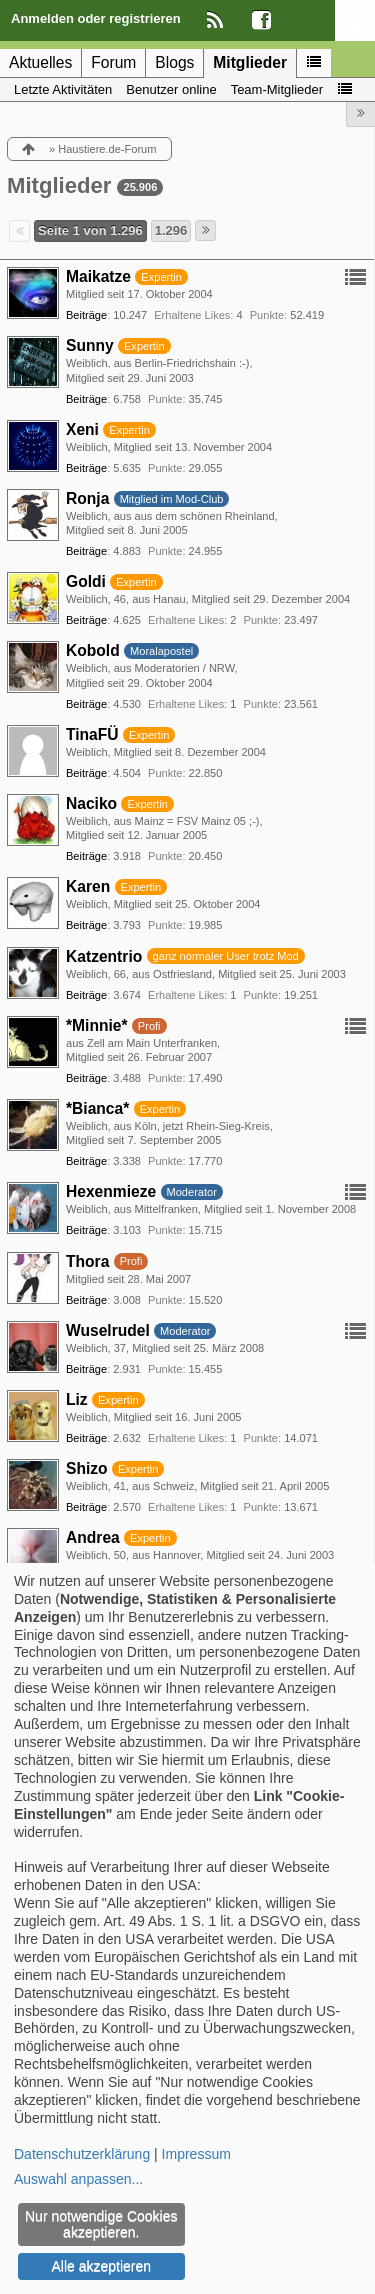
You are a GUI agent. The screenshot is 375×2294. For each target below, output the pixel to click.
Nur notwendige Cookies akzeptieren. (101, 2224)
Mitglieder (250, 62)
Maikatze (98, 276)
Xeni (82, 429)
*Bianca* (97, 1108)
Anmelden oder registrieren (96, 18)
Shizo (87, 1468)
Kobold (93, 650)
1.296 (171, 230)
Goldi (86, 581)
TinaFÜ (92, 734)
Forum (113, 62)
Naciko (91, 803)
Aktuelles (40, 62)
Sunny (90, 345)
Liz (77, 1399)
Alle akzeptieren (101, 2266)
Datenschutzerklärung (82, 2154)
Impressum (196, 2154)
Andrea (93, 1537)
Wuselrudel (108, 1330)
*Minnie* (97, 1025)
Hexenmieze (111, 1191)
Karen (88, 886)
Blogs (174, 62)
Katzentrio (104, 956)
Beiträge (86, 315)
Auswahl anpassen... (78, 2179)
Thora (87, 1261)
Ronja (87, 498)
